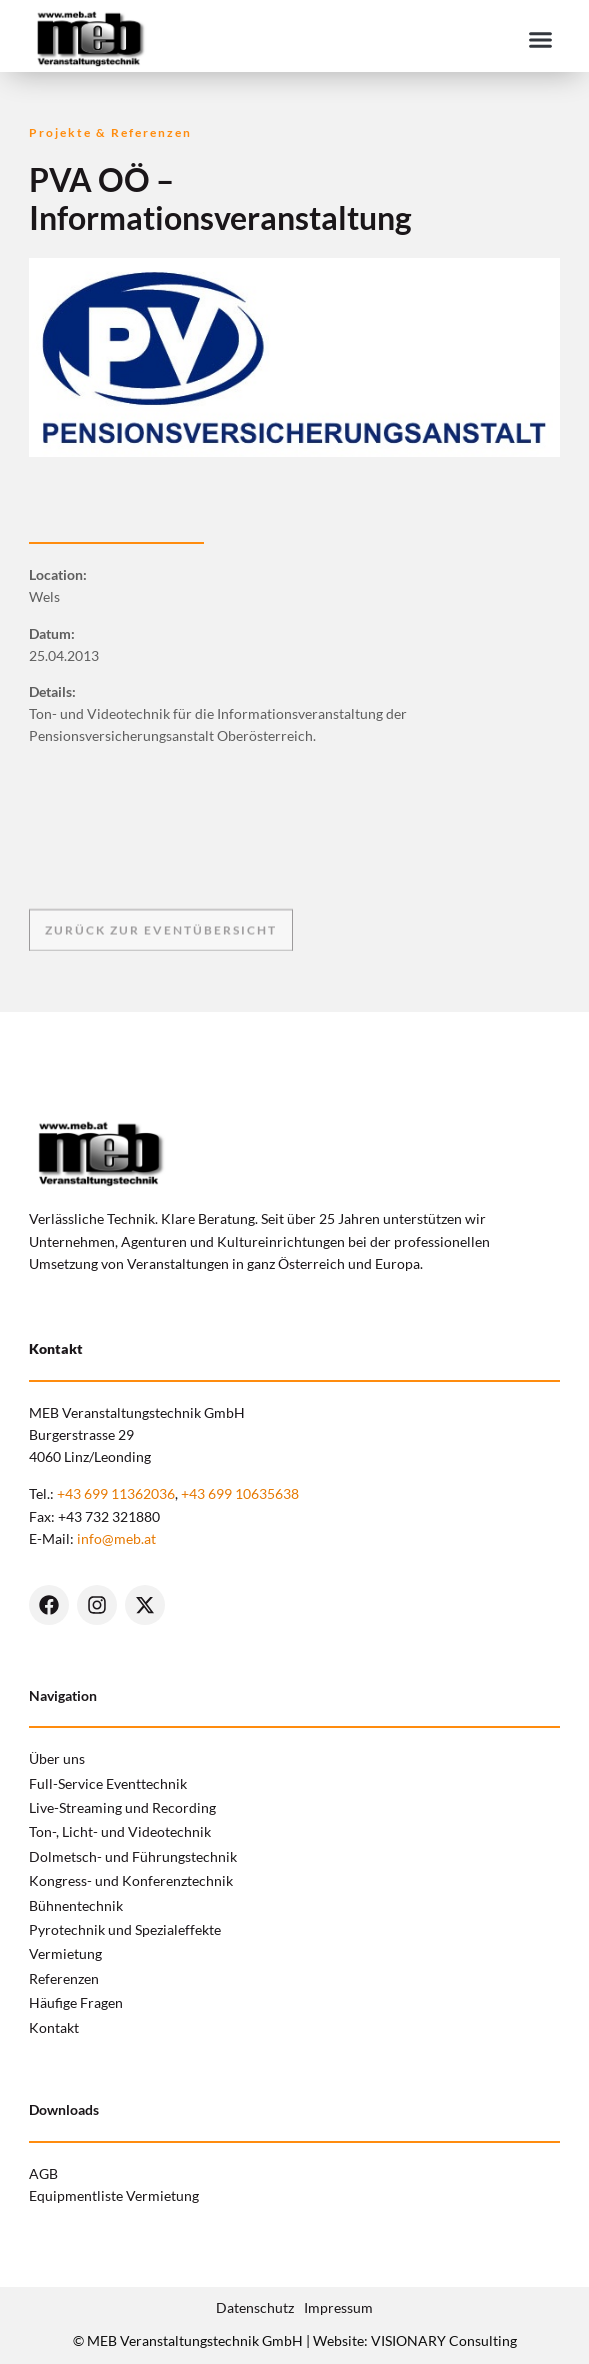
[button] (541, 39)
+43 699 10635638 (240, 1493)
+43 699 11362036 (116, 1493)
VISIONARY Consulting (444, 2340)
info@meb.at (116, 1538)
